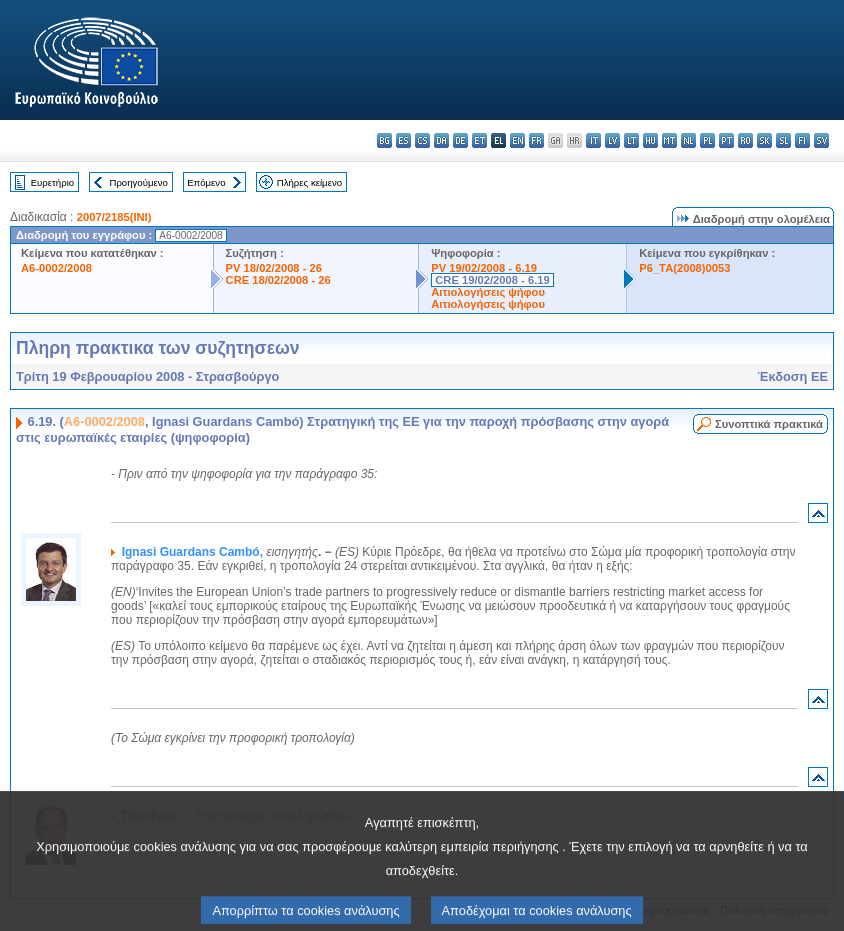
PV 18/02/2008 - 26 (274, 268)
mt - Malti (669, 140)
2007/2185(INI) (114, 217)
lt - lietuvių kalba (631, 140)
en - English (517, 140)
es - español (403, 140)
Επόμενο (206, 182)
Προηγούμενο (138, 182)
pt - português (726, 140)
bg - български (384, 140)
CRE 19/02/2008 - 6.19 (492, 280)
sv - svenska (821, 140)
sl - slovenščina (783, 140)
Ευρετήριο (52, 182)
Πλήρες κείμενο (309, 182)
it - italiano (593, 140)
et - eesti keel (479, 140)
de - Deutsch (460, 140)
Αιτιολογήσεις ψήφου (488, 292)
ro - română (745, 140)
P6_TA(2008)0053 (684, 268)
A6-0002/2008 (56, 268)
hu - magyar (650, 140)
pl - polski (707, 140)
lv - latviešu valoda (612, 140)
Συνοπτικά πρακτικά (769, 424)
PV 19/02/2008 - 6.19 (484, 268)
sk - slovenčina (764, 140)
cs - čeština (422, 140)
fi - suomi (802, 140)
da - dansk (441, 140)
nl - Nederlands (688, 140)
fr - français (536, 140)
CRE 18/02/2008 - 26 (278, 280)
